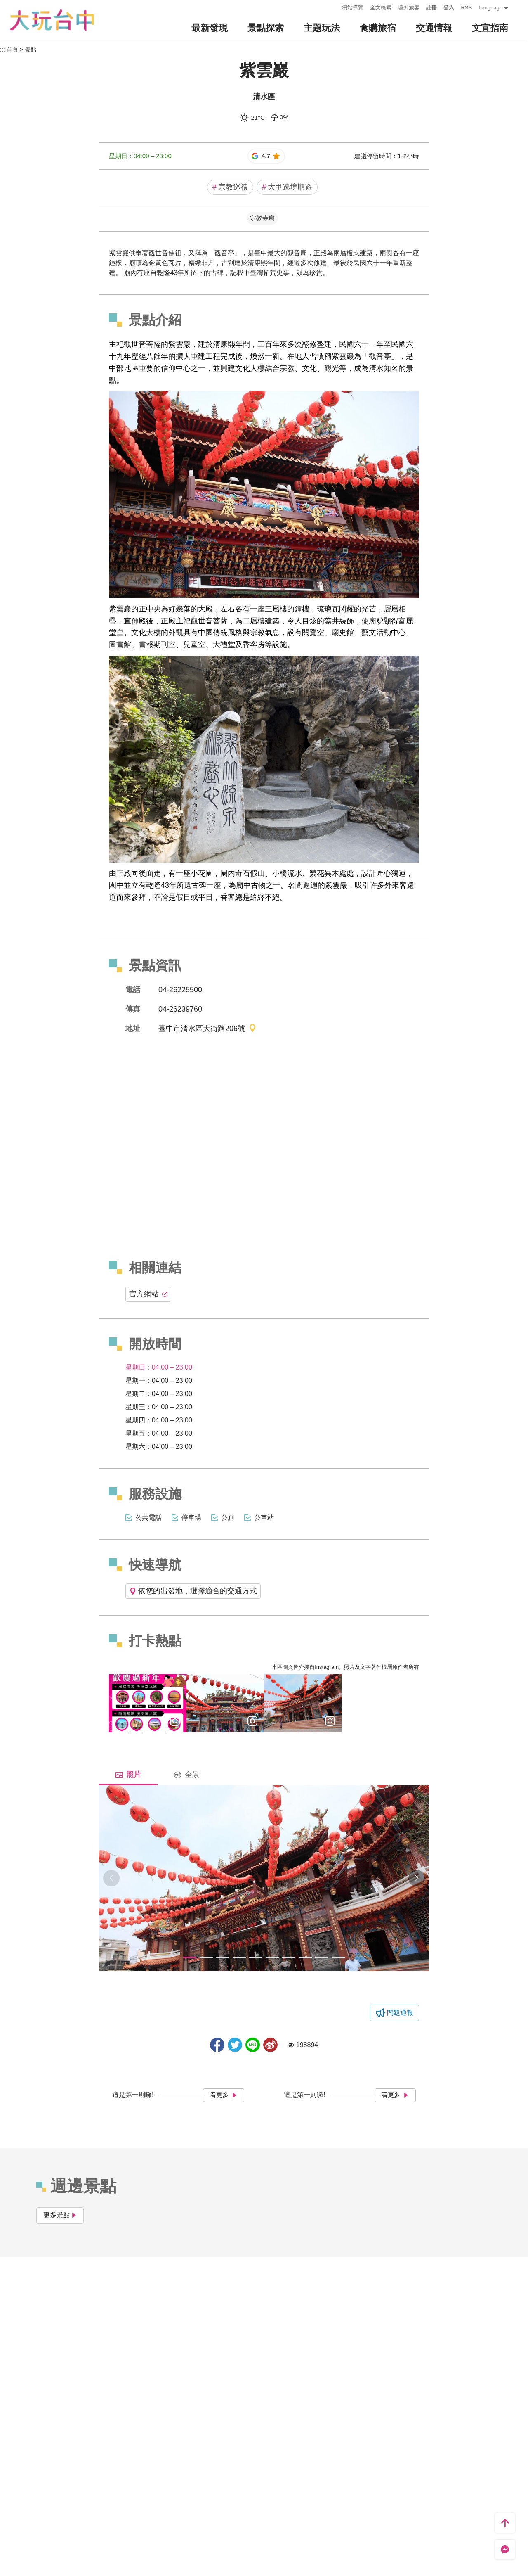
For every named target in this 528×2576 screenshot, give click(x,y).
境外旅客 (409, 8)
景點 (30, 49)
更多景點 (60, 2214)
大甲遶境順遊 (287, 187)
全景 (187, 1774)
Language (490, 8)
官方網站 (148, 1294)
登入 (448, 8)
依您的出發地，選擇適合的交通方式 (193, 1591)
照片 (128, 1774)
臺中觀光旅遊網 (52, 20)
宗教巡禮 (230, 187)
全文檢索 (380, 8)
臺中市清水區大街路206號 (207, 1029)
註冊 (431, 8)
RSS (466, 8)
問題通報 (400, 2012)
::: (333, 7)
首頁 (12, 49)
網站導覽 (352, 8)
